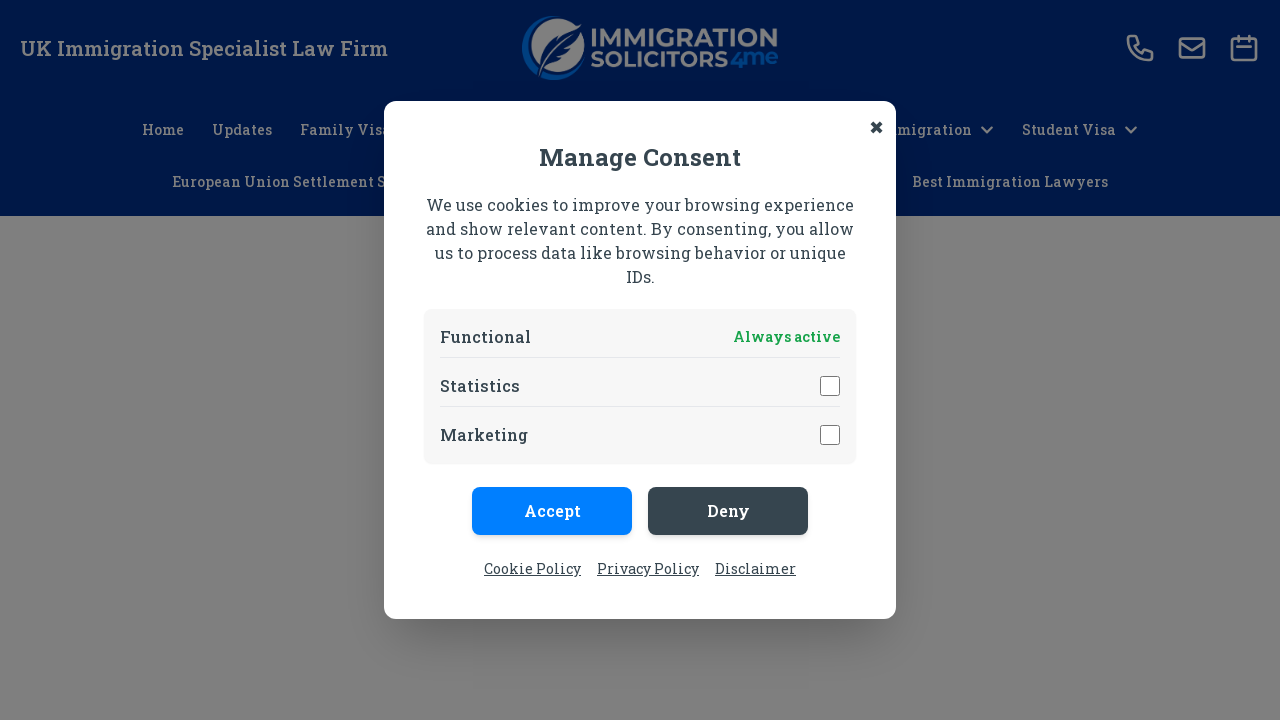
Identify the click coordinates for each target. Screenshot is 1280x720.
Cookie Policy (532, 568)
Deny (728, 510)
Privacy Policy (648, 568)
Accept (552, 510)
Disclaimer (755, 568)
